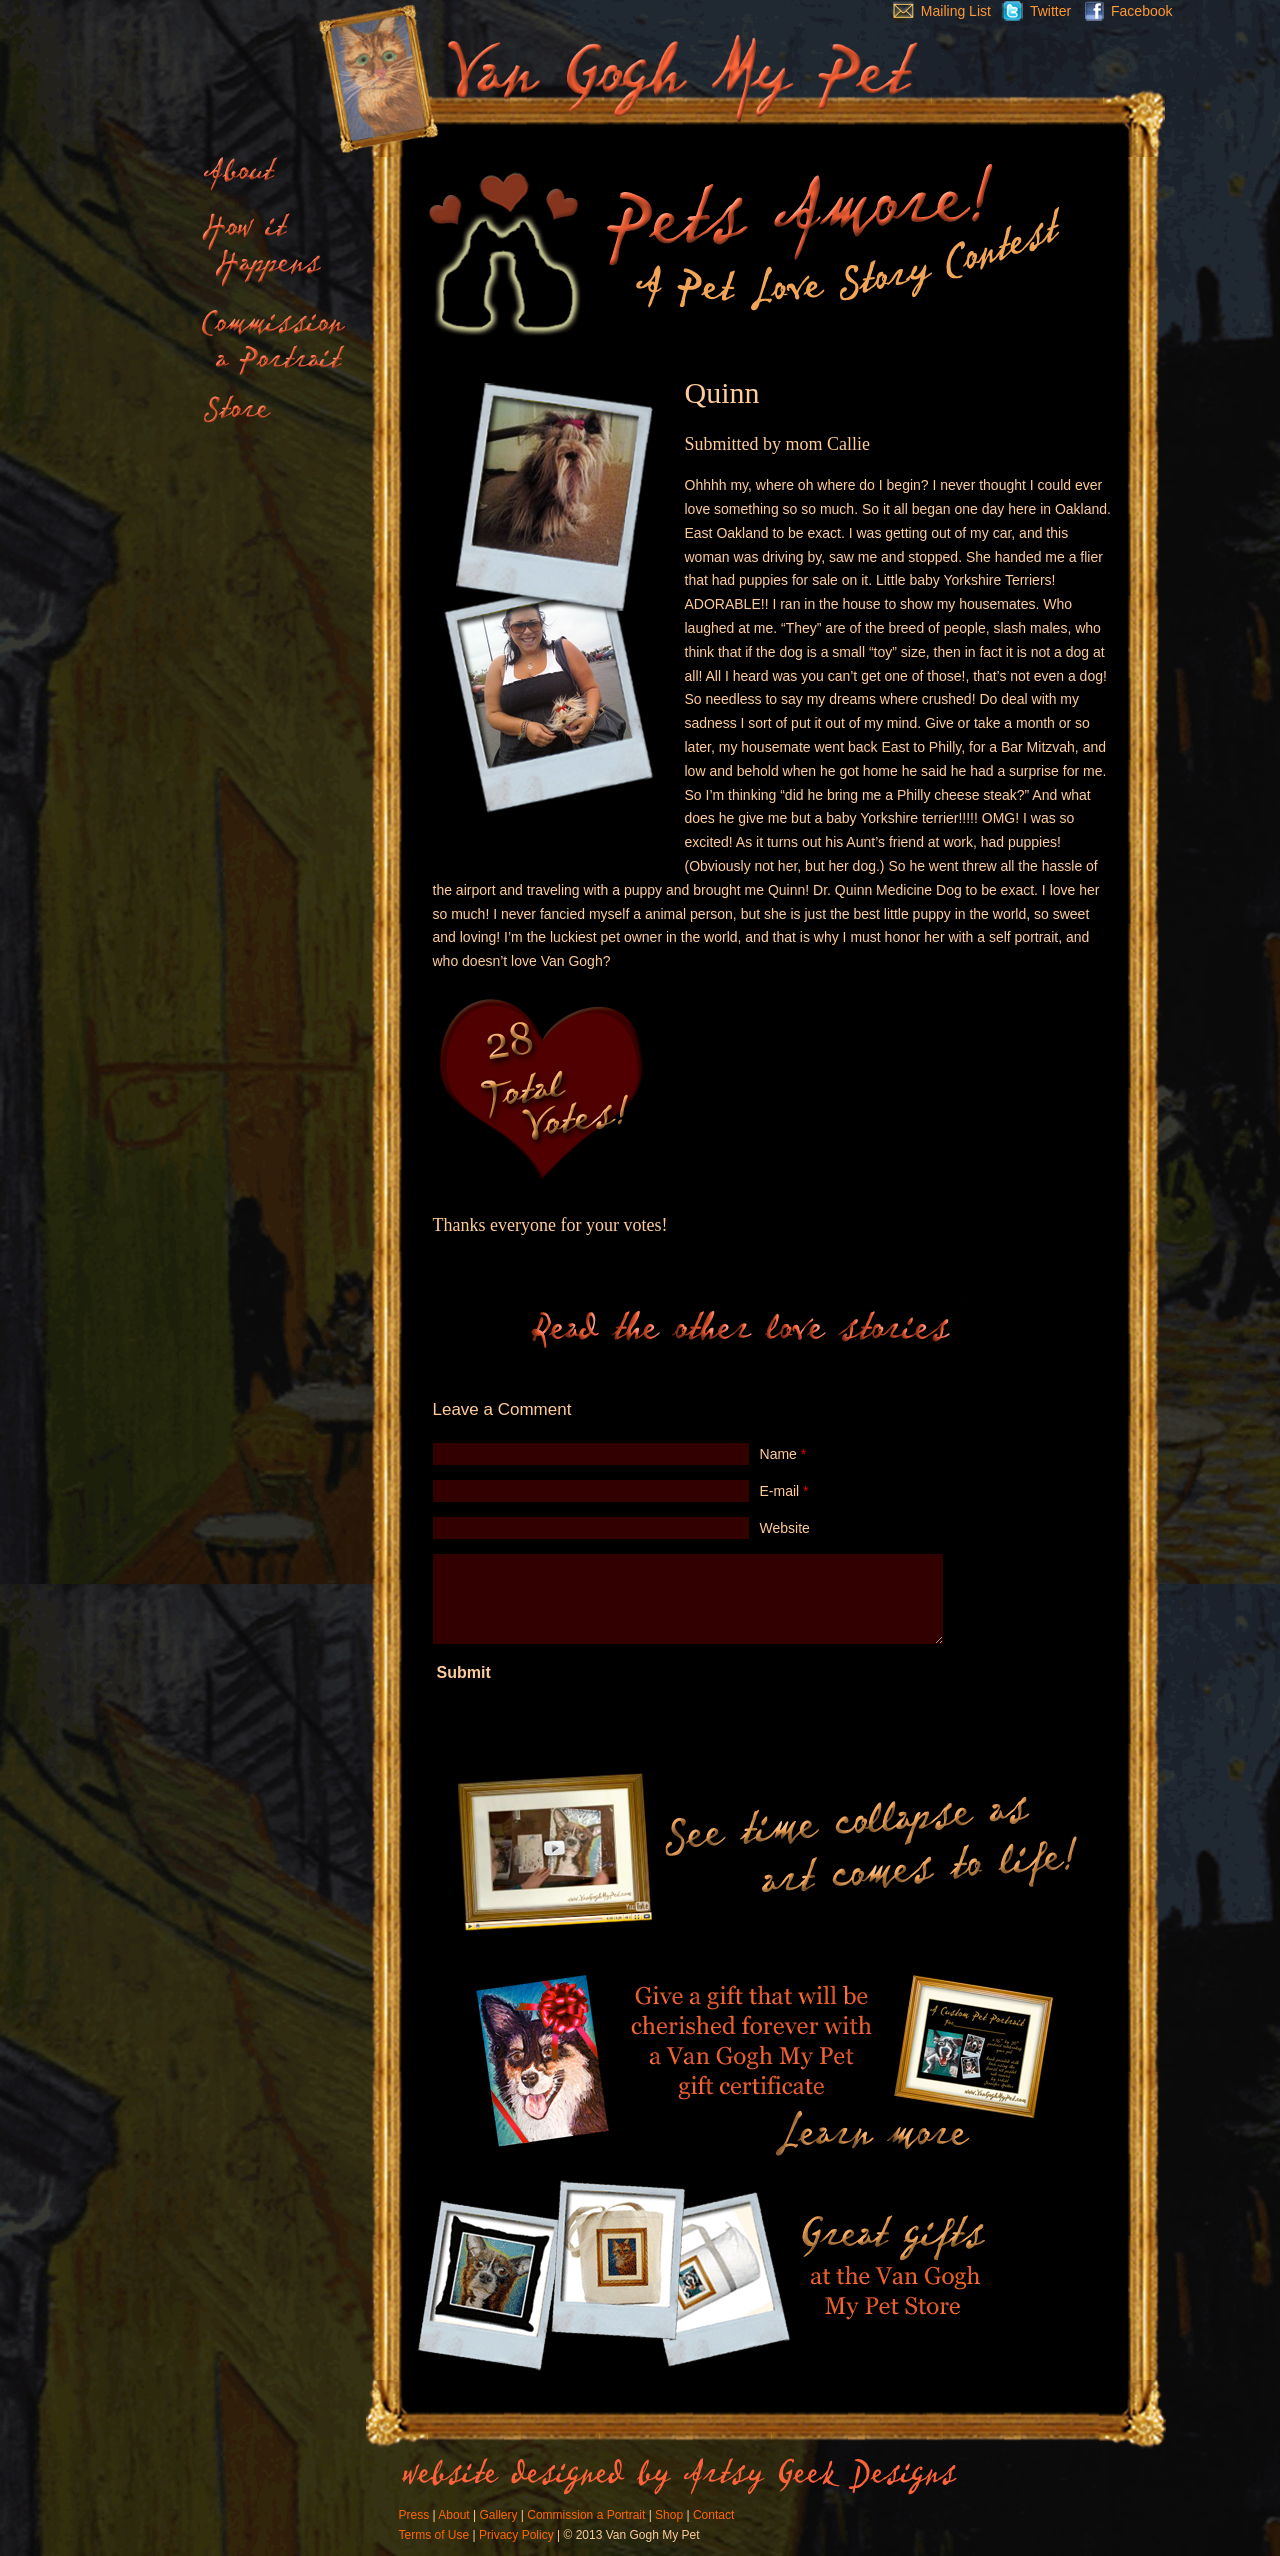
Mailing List (937, 11)
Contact (713, 2515)
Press (414, 2515)
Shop (669, 2515)
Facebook (1123, 11)
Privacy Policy (516, 2535)
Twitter (1031, 11)
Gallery (498, 2515)
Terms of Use (434, 2535)
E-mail (784, 1491)
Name (783, 1454)
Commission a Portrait (586, 2515)
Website (785, 1528)
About (453, 2515)
